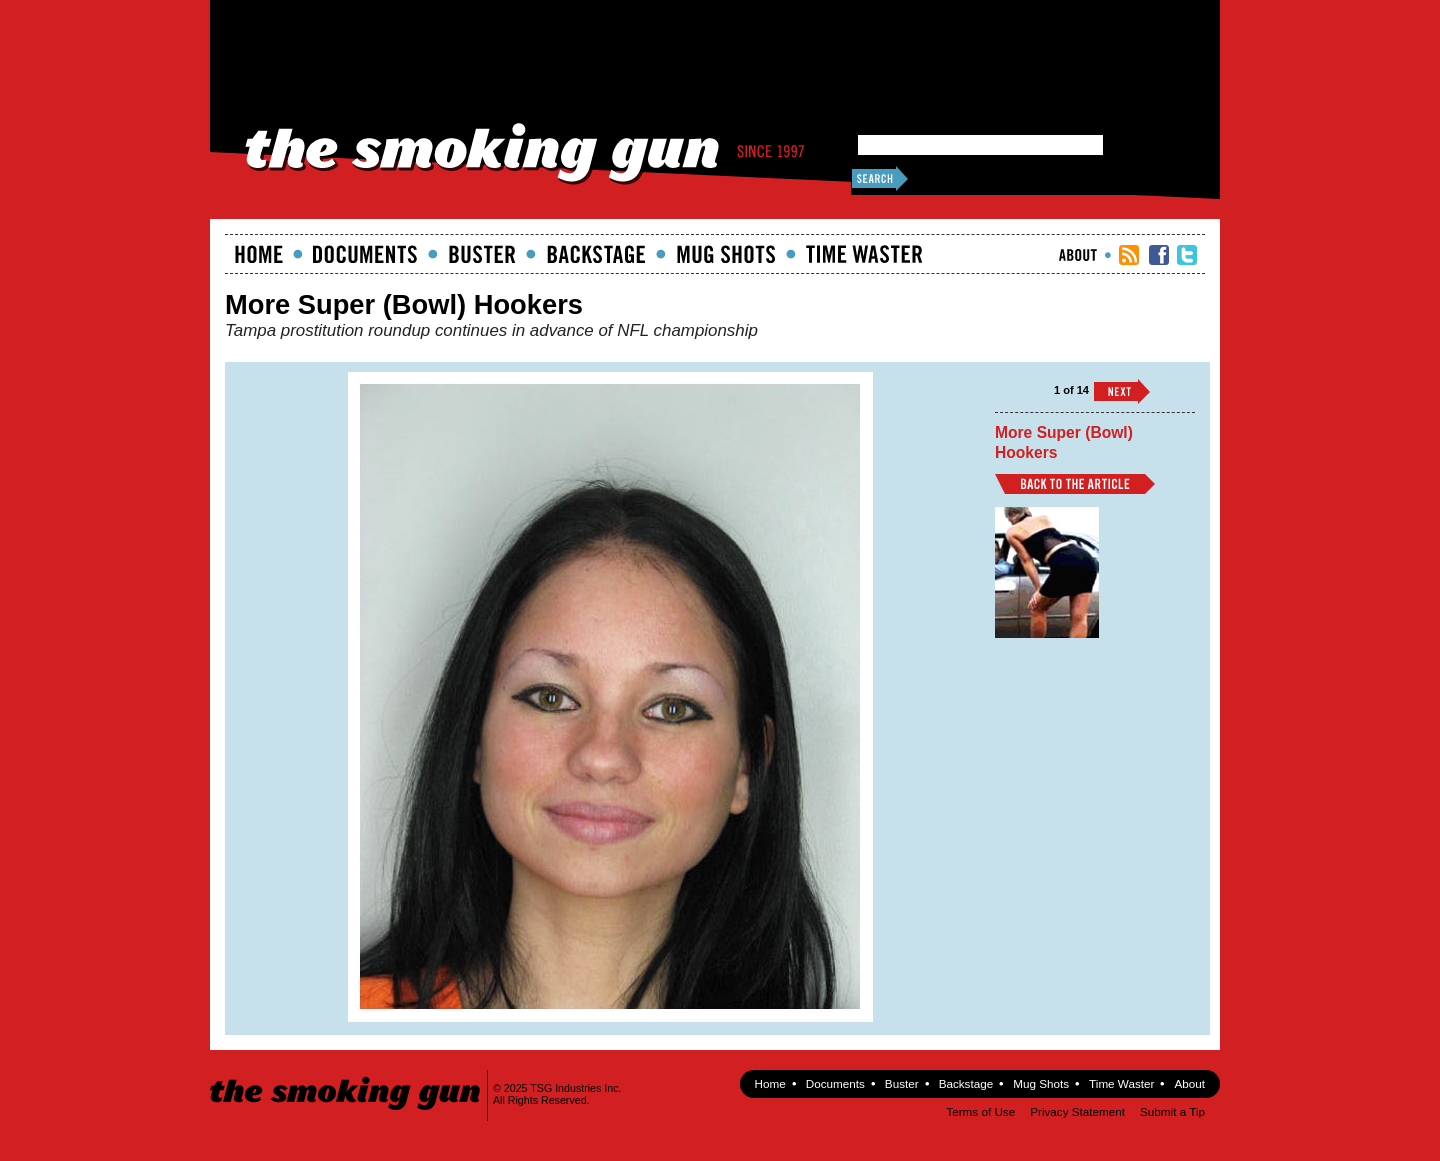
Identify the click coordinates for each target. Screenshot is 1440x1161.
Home (259, 254)
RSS (1129, 255)
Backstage (596, 254)
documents (365, 254)
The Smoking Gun (346, 1075)
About (1078, 255)
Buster (482, 254)
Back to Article (1075, 484)
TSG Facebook (1159, 255)
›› (1122, 391)
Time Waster (864, 254)
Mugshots (726, 254)
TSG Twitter (1187, 255)
